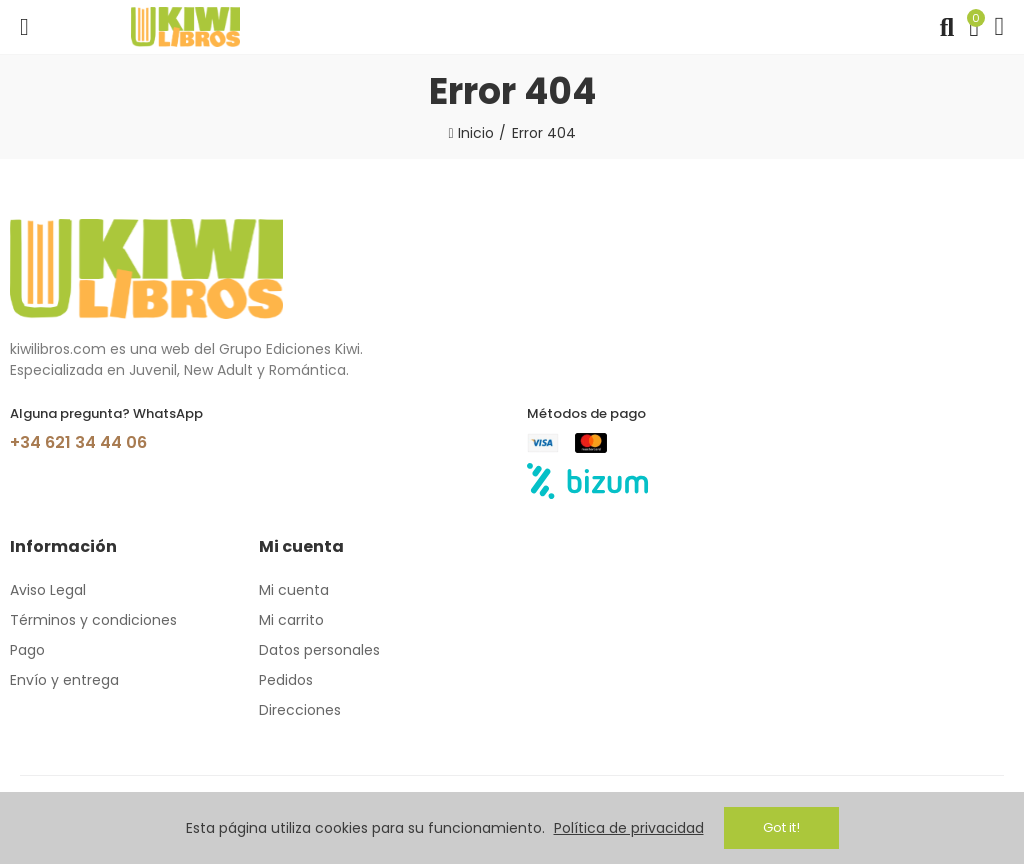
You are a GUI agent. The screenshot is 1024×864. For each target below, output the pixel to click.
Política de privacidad (629, 828)
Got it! (781, 827)
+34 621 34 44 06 (78, 442)
